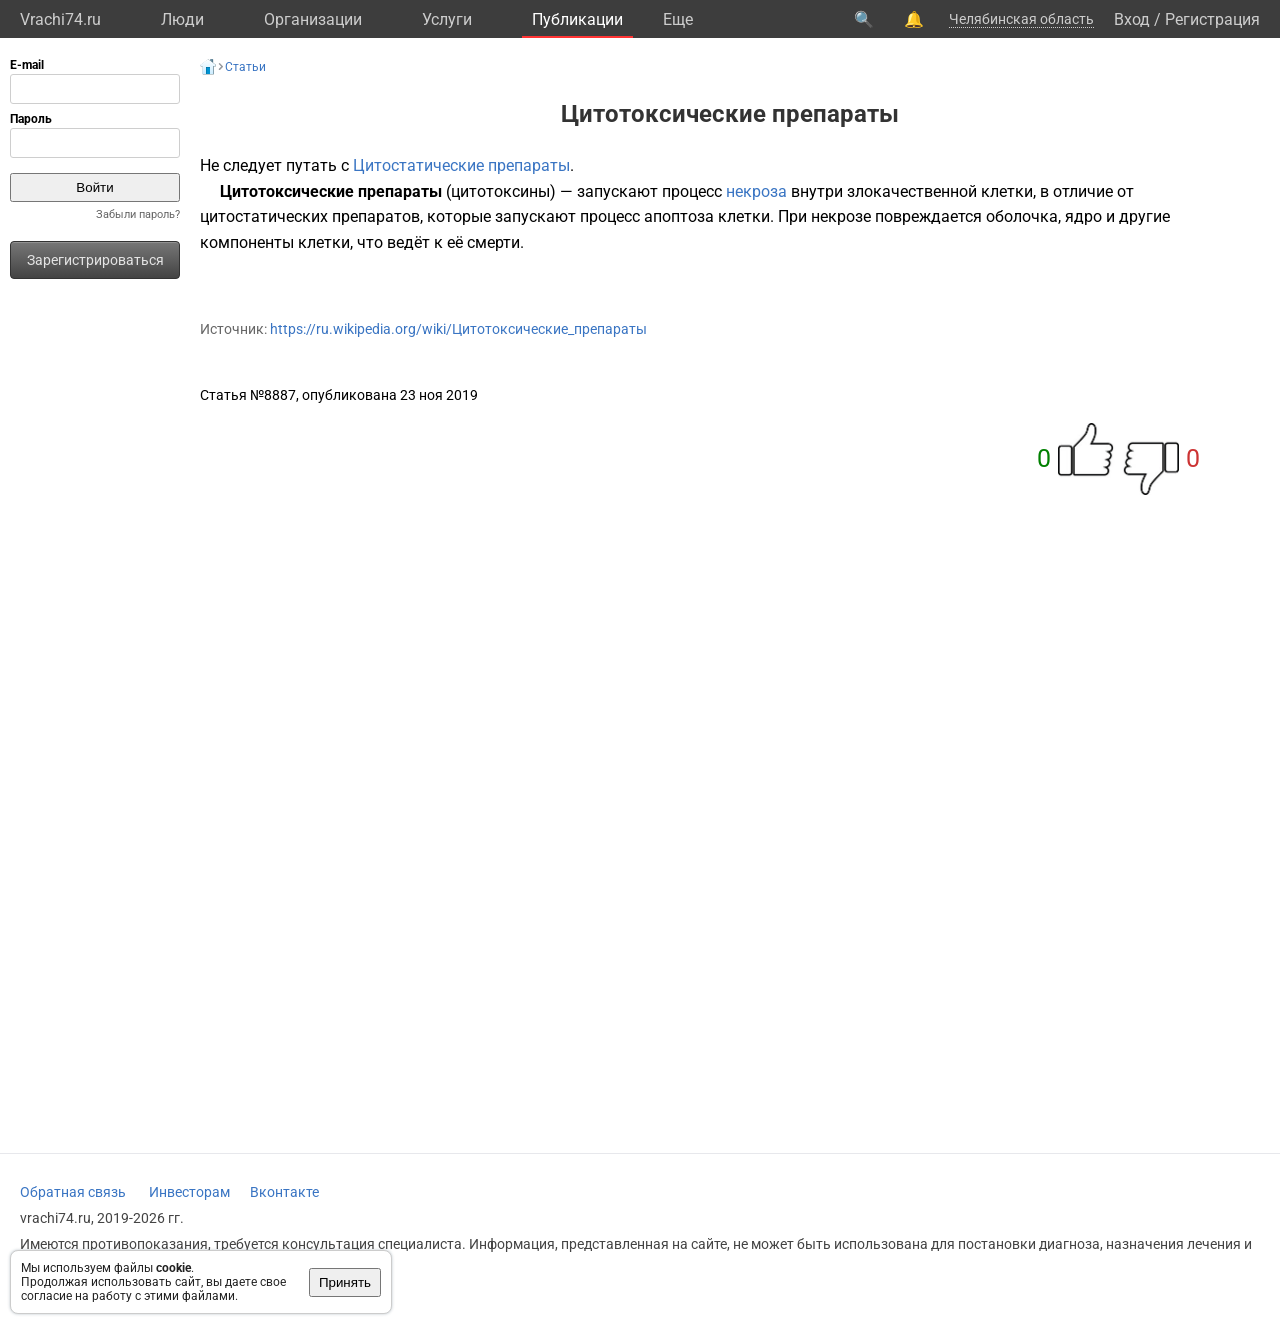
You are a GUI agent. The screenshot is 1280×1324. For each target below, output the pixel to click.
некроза (756, 191)
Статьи (245, 67)
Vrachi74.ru (60, 19)
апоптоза (679, 216)
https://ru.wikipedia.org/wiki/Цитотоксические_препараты (458, 329)
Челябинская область (1021, 19)
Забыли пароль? (138, 214)
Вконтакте (284, 1192)
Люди (182, 19)
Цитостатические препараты (461, 165)
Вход (1132, 19)
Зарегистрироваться (95, 260)
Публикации (577, 19)
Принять (345, 1282)
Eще (678, 19)
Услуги (447, 19)
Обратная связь (73, 1192)
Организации (313, 19)
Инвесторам (189, 1192)
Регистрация (1212, 19)
